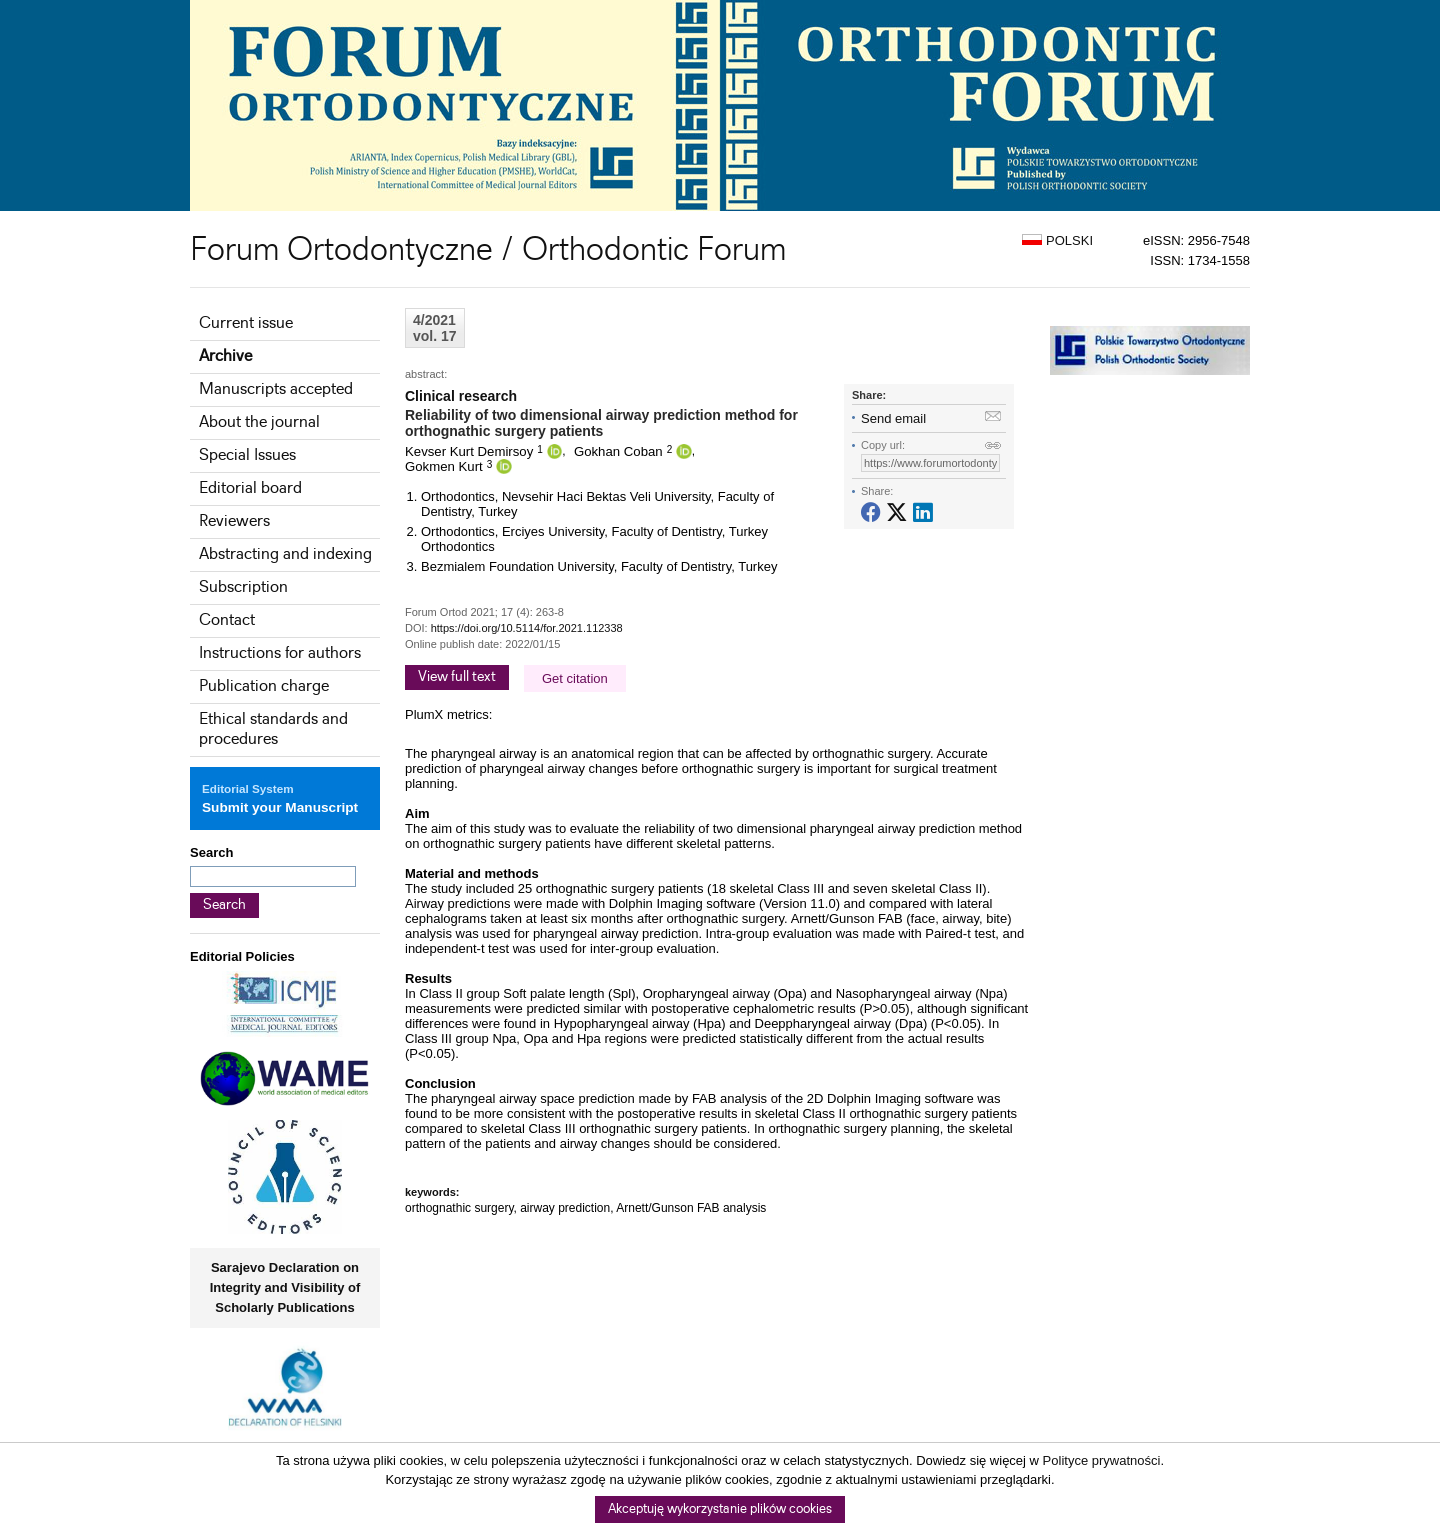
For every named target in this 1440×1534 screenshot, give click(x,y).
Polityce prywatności (1102, 1460)
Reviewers (234, 521)
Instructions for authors (280, 653)
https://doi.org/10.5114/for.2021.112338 (527, 628)
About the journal (259, 422)
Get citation (575, 678)
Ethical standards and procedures (273, 729)
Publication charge (264, 686)
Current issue (246, 323)
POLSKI (1057, 240)
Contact (227, 620)
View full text (457, 677)
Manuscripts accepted (276, 389)
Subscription (243, 587)
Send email (893, 418)
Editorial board (250, 488)
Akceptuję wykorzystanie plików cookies (720, 1509)
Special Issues (247, 455)
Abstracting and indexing (285, 554)
